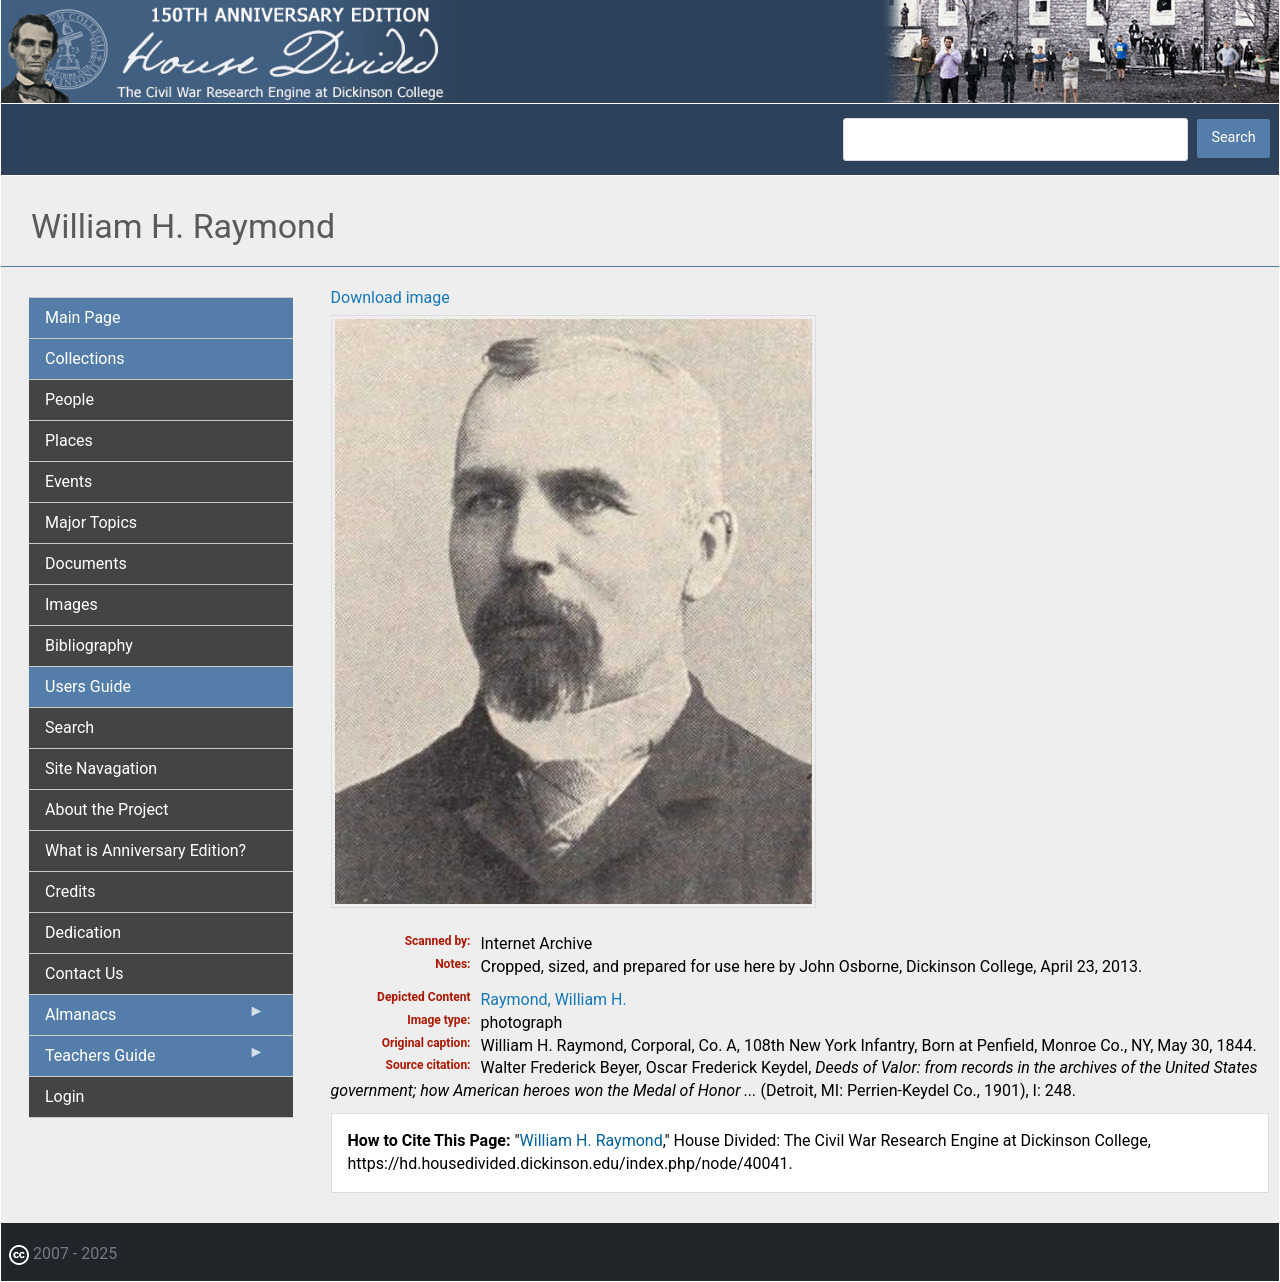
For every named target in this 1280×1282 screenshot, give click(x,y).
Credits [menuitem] (70, 891)
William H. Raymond (591, 1140)
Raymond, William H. (554, 999)
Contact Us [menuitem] (84, 973)
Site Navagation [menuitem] (101, 768)
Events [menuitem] (68, 481)
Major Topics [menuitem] (91, 522)
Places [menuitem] (69, 440)
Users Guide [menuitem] (88, 686)
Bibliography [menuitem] (89, 645)
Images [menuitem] (71, 604)
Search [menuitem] (69, 727)
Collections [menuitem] (85, 358)
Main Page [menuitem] (83, 317)
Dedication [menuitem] (83, 932)
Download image (390, 297)
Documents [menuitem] (86, 563)
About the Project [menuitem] (106, 809)
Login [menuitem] (64, 1096)
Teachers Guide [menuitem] (155, 1060)
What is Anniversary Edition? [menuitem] (145, 850)
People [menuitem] (69, 399)
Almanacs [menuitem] (155, 1019)
